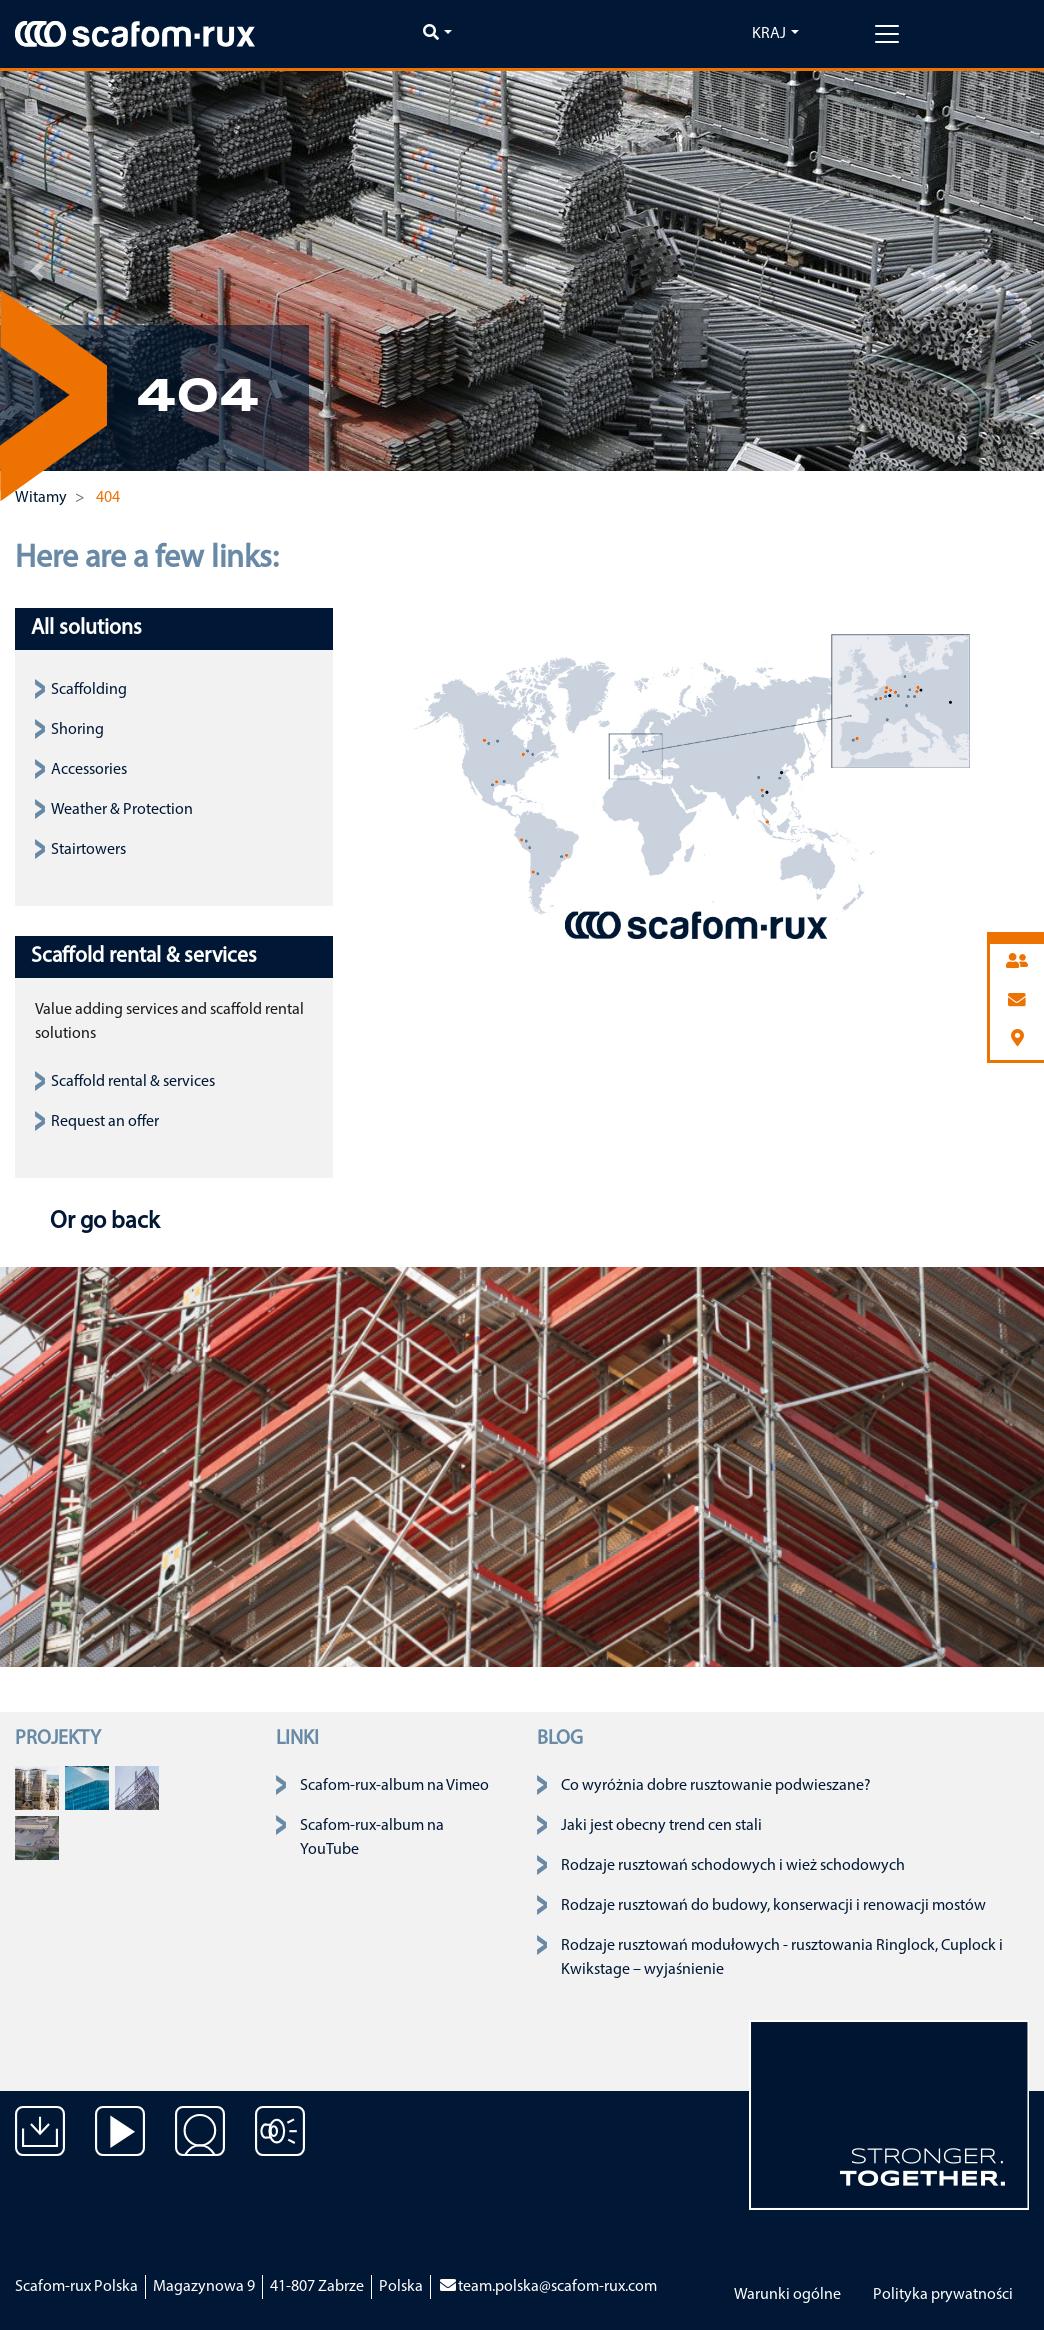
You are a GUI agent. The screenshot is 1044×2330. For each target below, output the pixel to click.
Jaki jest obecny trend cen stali (661, 1826)
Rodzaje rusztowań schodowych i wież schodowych (733, 1866)
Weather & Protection (122, 810)
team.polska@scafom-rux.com (547, 2287)
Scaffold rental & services (133, 1082)
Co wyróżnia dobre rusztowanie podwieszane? (716, 1786)
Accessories (89, 770)
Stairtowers (88, 850)
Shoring (77, 730)
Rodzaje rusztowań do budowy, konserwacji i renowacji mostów (773, 1906)
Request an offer (105, 1122)
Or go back (102, 1222)
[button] (36, 271)
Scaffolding (89, 690)
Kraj (769, 34)
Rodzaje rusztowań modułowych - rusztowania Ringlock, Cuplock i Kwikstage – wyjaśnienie (782, 1958)
